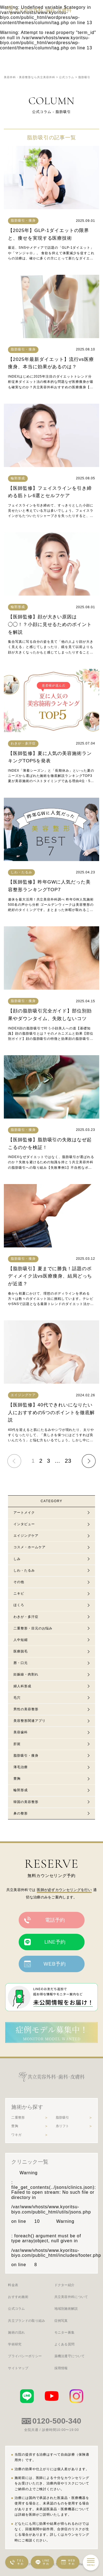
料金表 (13, 2285)
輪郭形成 (20, 1790)
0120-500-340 (56, 2421)
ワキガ (16, 2134)
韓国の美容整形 (25, 1802)
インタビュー (24, 1524)
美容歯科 (20, 1732)
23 (68, 1461)
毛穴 (17, 1698)
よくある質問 (64, 2344)
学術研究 (14, 2344)
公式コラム (16, 2308)
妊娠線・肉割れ (25, 1674)
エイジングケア (25, 1536)
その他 (18, 1582)
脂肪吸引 (62, 2117)
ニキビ (18, 1593)
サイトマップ (18, 2368)
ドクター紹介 (64, 2285)
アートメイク (24, 1513)
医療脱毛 (20, 1651)
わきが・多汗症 (25, 1617)
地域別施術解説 (66, 2308)
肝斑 (17, 1744)
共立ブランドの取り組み (26, 2320)
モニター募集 (64, 2332)
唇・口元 (20, 1663)
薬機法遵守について (69, 2356)
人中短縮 (20, 1640)
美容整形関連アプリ (29, 1721)
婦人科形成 (22, 1686)
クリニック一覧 (29, 2162)
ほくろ (18, 1605)
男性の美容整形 (25, 1709)
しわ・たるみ (24, 1570)
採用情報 (61, 2368)
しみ (17, 1559)
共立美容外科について (71, 2296)
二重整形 (18, 2117)
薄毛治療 (20, 1767)
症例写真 (61, 2320)
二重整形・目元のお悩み (33, 1628)
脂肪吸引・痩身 (25, 1755)
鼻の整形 (20, 1813)
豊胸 (17, 1778)
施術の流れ (16, 2332)
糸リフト (62, 2126)
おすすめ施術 (18, 2296)
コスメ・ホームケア (29, 1547)
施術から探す (27, 2107)
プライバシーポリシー (25, 2356)
